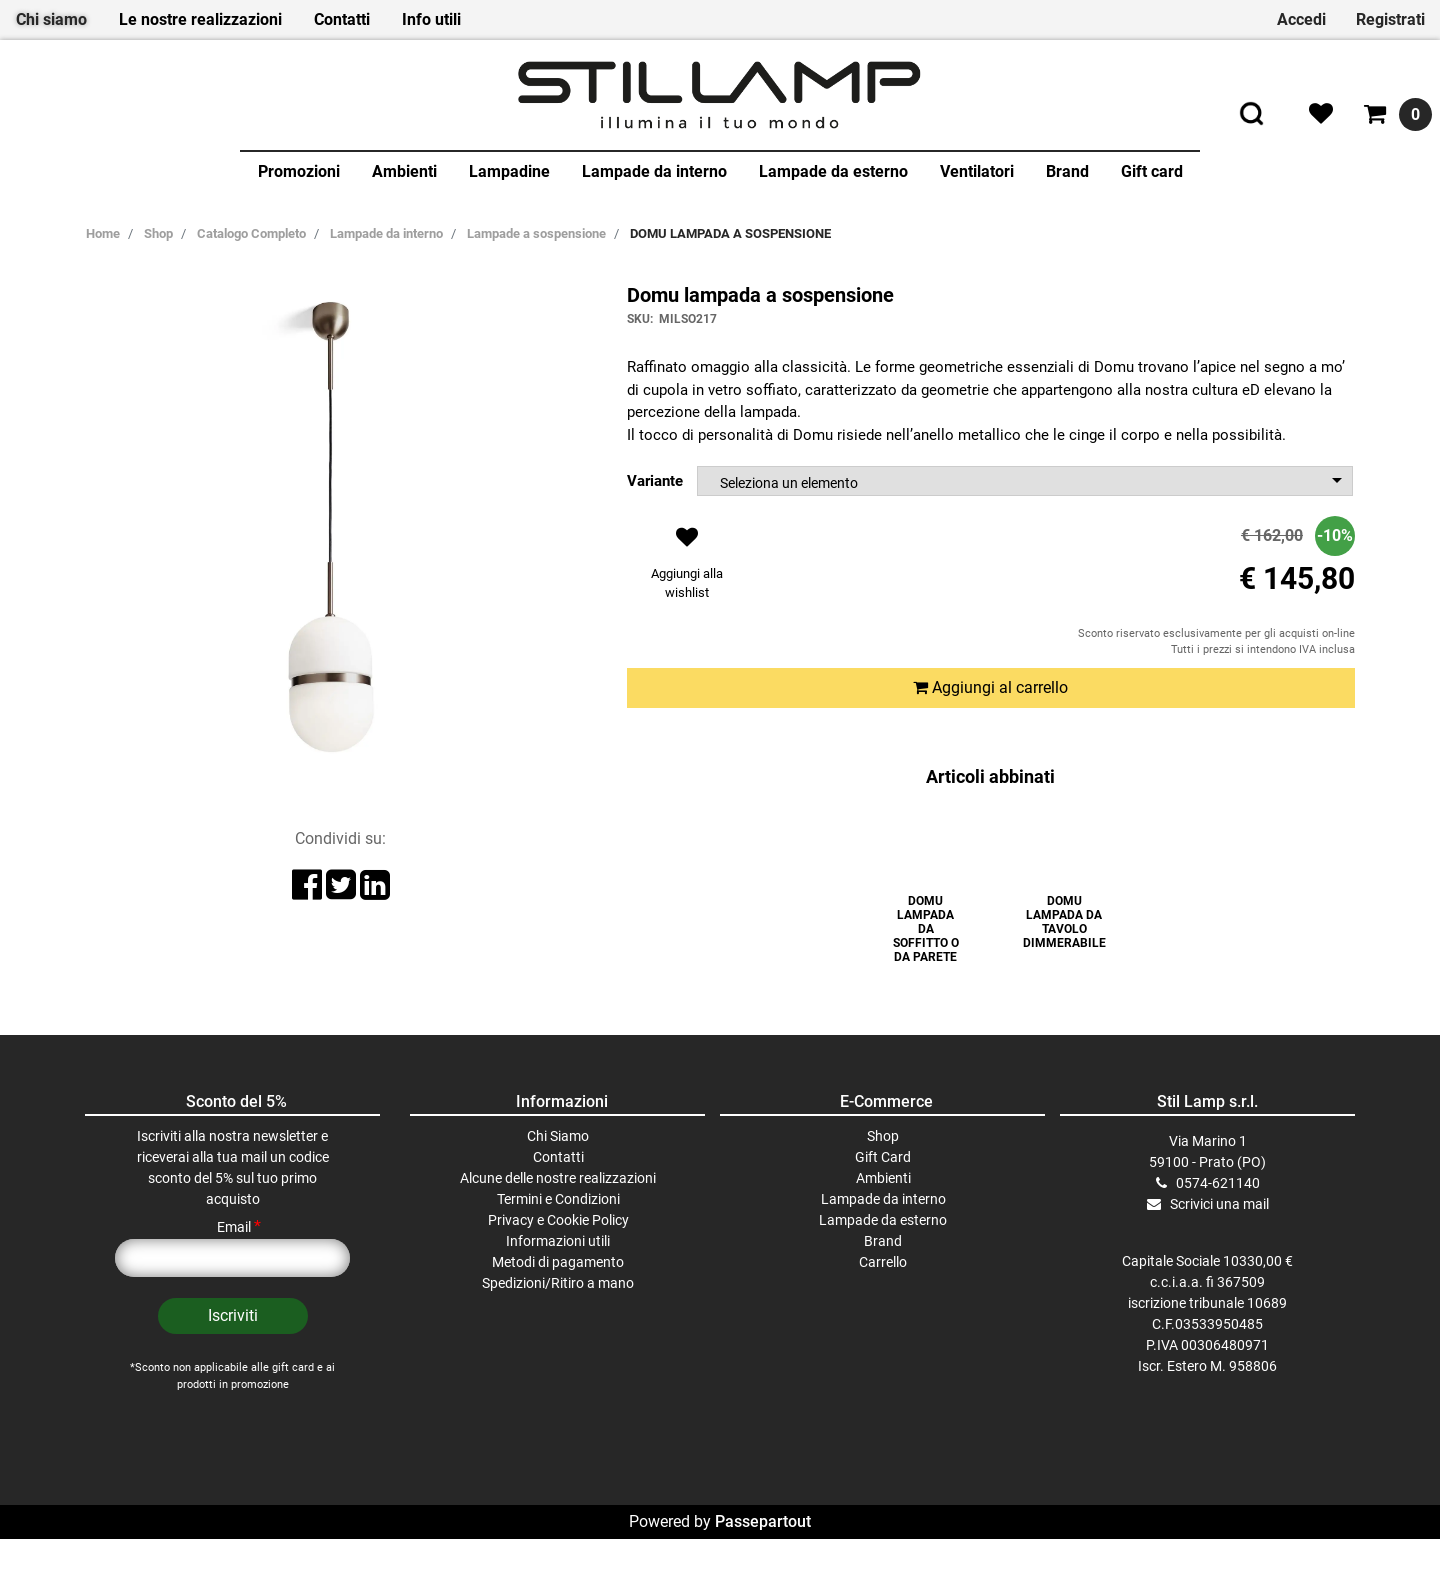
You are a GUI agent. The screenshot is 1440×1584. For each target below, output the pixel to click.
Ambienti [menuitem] (404, 171)
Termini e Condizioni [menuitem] (558, 1244)
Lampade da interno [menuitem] (654, 171)
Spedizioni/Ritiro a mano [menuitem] (558, 1328)
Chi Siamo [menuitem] (558, 1181)
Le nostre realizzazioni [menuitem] (200, 19)
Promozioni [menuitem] (299, 171)
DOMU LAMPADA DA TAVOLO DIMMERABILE (1064, 922)
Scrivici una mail (1219, 1249)
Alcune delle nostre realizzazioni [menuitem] (558, 1223)
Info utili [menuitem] (431, 19)
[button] (233, 1361)
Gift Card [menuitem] (883, 1202)
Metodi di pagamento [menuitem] (558, 1307)
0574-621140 (1218, 1228)
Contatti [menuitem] (342, 19)
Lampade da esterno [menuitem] (833, 171)
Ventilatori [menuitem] (977, 171)
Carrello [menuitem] (883, 1307)
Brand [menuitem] (1067, 171)
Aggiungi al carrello (990, 687)
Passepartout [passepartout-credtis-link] (763, 1566)
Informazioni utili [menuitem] (558, 1286)
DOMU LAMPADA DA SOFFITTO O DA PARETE (926, 929)
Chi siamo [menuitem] (51, 19)
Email (239, 1272)
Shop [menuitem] (883, 1181)
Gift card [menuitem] (1152, 171)
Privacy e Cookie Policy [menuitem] (558, 1265)
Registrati (1390, 19)
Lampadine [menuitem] (509, 171)
